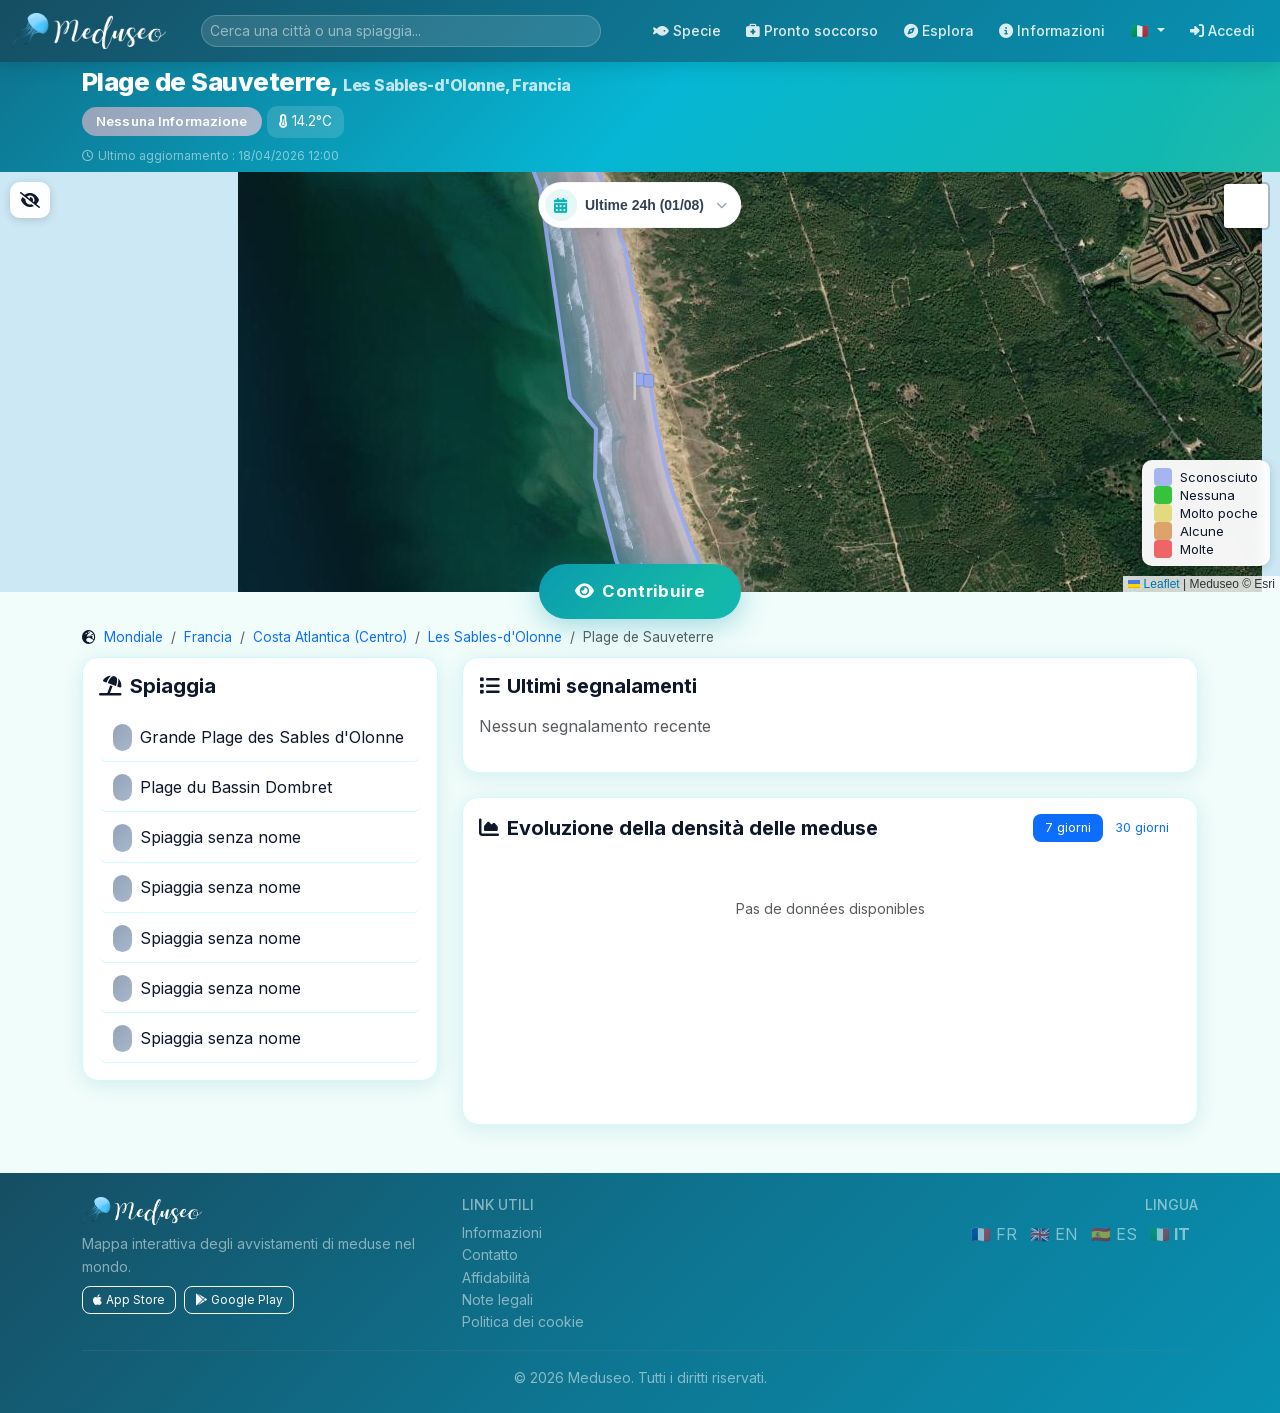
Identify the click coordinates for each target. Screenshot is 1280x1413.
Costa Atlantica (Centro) (330, 637)
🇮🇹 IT (1170, 1234)
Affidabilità (496, 1277)
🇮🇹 (1142, 30)
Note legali (497, 1299)
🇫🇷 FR (996, 1234)
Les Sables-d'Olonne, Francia (457, 85)
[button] (640, 382)
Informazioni (1052, 30)
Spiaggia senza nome (207, 837)
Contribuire (640, 591)
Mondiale (133, 637)
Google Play (239, 1299)
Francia (208, 637)
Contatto (490, 1254)
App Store (129, 1299)
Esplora (939, 30)
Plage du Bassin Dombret (222, 787)
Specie (687, 30)
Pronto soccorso (812, 30)
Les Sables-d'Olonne (495, 637)
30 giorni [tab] (1142, 827)
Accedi (1222, 30)
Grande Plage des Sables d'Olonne (258, 737)
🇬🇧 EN (1056, 1234)
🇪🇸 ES (1116, 1234)
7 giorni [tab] (1068, 827)
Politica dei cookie (523, 1321)
